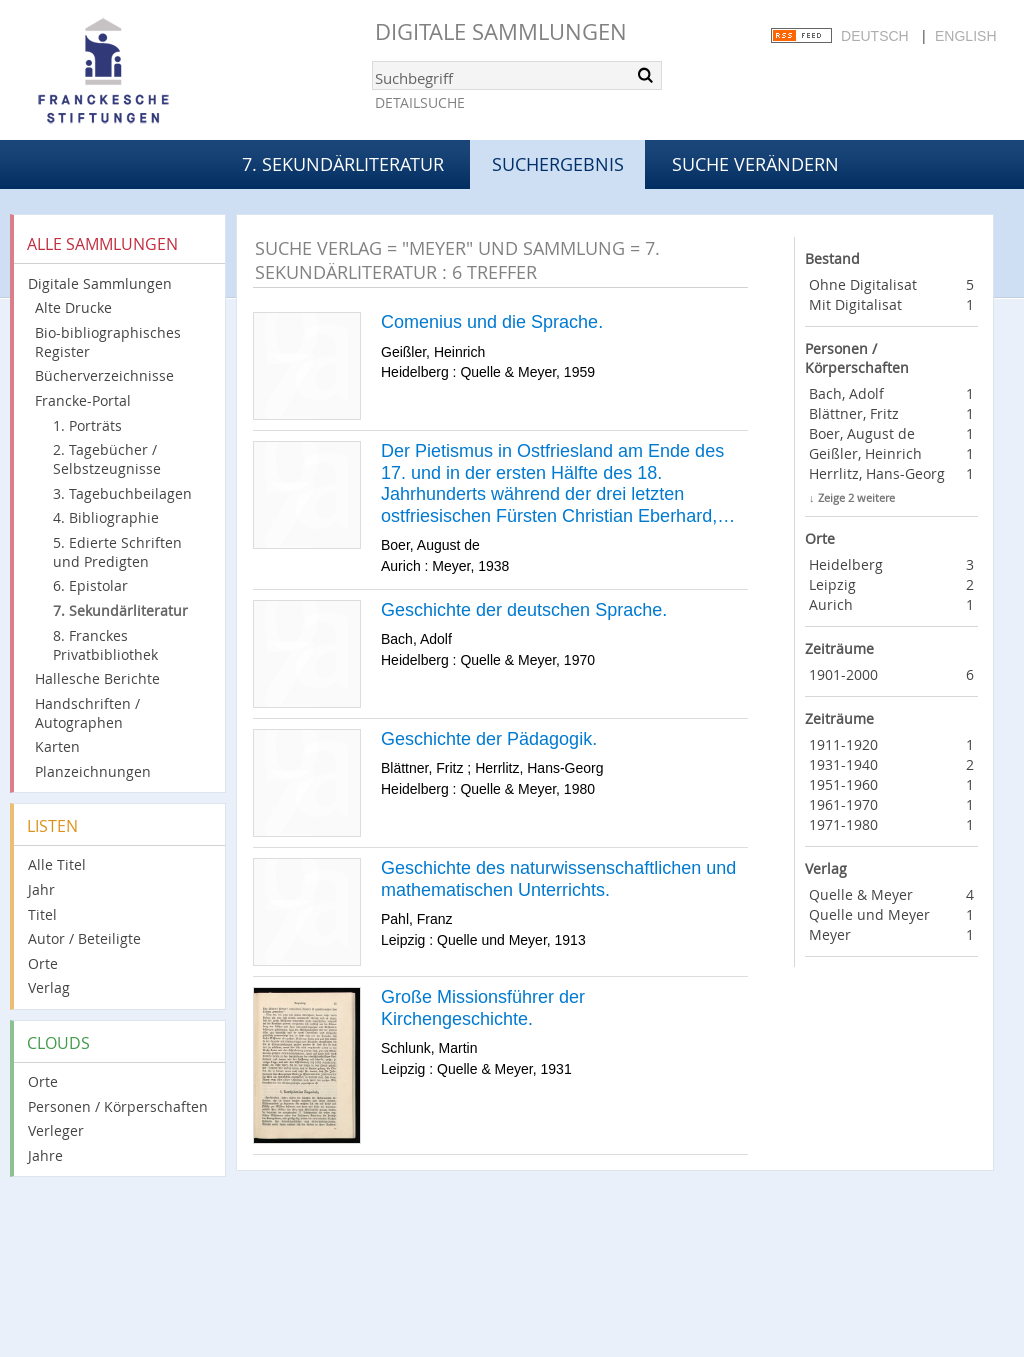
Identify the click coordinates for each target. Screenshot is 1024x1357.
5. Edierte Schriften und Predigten (117, 552)
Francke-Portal (83, 400)
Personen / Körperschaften (118, 1106)
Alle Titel (57, 864)
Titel (42, 914)
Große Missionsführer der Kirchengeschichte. (483, 1008)
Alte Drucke (73, 307)
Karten (57, 746)
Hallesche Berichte (97, 678)
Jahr (41, 889)
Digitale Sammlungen (501, 31)
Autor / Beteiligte (84, 938)
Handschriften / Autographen (87, 713)
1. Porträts (87, 425)
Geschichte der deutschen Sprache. (524, 610)
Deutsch (875, 36)
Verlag (49, 987)
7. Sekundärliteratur (343, 164)
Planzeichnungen (93, 771)
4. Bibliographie (106, 517)
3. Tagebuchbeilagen (122, 493)
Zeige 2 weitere (856, 497)
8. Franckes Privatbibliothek (105, 645)
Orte (43, 963)
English (965, 36)
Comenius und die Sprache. (492, 322)
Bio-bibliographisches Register (108, 342)
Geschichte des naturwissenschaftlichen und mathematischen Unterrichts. (558, 879)
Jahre (45, 1155)
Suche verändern (755, 164)
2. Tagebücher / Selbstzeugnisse (107, 459)
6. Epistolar (90, 585)
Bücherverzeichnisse (104, 375)
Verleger (56, 1130)
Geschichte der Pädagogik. (489, 739)
